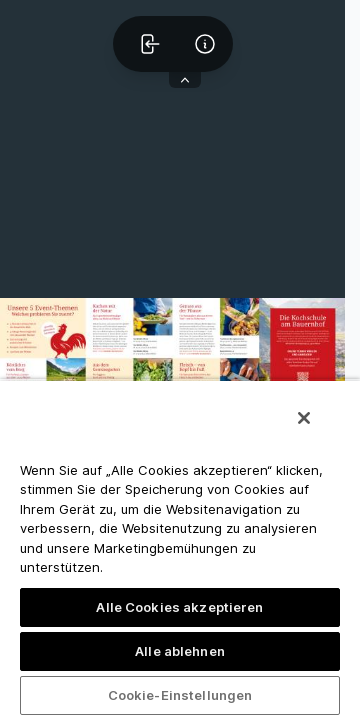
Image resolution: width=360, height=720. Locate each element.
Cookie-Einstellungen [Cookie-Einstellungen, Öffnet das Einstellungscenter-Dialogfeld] (180, 695)
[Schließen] (304, 418)
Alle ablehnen (180, 651)
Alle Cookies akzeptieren (179, 607)
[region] (180, 549)
